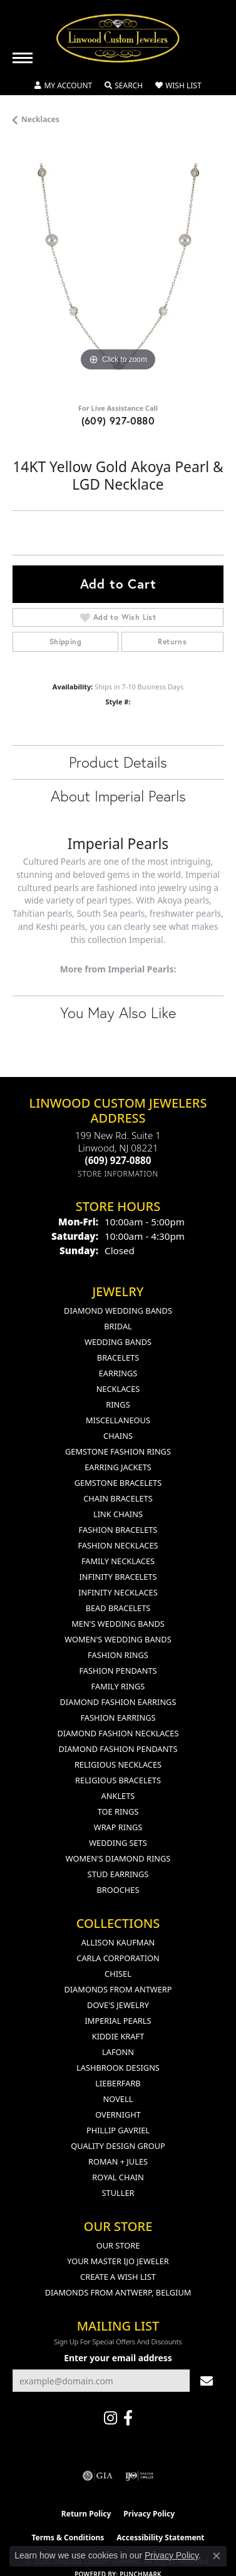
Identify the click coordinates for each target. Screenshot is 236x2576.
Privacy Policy (149, 2513)
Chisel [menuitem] (118, 1973)
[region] (118, 268)
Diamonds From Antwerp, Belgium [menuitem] (118, 2292)
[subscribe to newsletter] (206, 2381)
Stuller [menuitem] (118, 2192)
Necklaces (40, 119)
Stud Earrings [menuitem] (118, 1874)
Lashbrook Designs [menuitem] (118, 2067)
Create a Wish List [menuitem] (118, 2276)
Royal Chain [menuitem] (117, 2177)
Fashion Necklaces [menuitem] (118, 1545)
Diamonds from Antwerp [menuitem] (118, 1989)
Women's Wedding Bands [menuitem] (117, 1639)
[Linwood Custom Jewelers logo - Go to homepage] (118, 38)
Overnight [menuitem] (118, 2114)
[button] (63, 85)
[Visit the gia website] (98, 2475)
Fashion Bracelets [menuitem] (118, 1529)
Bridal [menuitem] (118, 1326)
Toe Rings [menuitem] (118, 1811)
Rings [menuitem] (118, 1404)
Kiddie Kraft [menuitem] (118, 2036)
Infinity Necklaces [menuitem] (118, 1592)
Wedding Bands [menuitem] (118, 1341)
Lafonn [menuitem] (118, 2052)
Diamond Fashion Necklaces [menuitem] (117, 1733)
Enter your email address (118, 2358)
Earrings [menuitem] (118, 1373)
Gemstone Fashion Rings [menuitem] (118, 1451)
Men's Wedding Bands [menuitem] (118, 1623)
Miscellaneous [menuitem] (118, 1420)
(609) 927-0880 (118, 420)
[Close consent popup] (216, 2556)
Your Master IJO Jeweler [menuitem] (118, 2261)
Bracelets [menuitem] (118, 1357)
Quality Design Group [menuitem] (118, 2145)
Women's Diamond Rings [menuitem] (118, 1858)
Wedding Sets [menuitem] (118, 1842)
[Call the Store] (118, 1160)
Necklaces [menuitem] (118, 1388)
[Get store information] (118, 1173)
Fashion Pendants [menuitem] (117, 1670)
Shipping (65, 641)
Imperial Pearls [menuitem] (118, 2020)
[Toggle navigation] (22, 58)
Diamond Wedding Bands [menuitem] (118, 1310)
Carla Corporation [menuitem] (117, 1958)
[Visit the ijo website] (139, 2475)
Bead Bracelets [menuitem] (118, 1608)
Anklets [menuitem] (118, 1795)
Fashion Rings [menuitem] (118, 1655)
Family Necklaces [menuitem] (118, 1561)
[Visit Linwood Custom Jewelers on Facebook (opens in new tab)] (128, 2418)
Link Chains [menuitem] (118, 1514)
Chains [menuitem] (118, 1435)
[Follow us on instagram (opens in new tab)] (110, 2418)
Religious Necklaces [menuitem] (118, 1764)
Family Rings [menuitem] (118, 1686)
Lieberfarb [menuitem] (117, 2083)
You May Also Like (118, 1012)
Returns (172, 641)
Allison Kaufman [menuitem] (118, 1942)
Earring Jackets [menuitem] (118, 1467)
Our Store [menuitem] (118, 2245)
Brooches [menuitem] (118, 1889)
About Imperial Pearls (118, 796)
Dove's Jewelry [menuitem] (118, 2005)
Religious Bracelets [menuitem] (118, 1780)
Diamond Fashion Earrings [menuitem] (118, 1702)
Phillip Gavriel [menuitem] (118, 2130)
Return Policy (86, 2513)
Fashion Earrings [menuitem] (117, 1717)
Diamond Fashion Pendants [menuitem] (117, 1748)
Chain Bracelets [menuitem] (118, 1498)
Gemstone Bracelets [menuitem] (118, 1482)
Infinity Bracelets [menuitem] (117, 1576)
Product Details (118, 762)
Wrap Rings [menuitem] (118, 1827)
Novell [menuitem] (118, 2099)
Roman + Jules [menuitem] (118, 2161)
